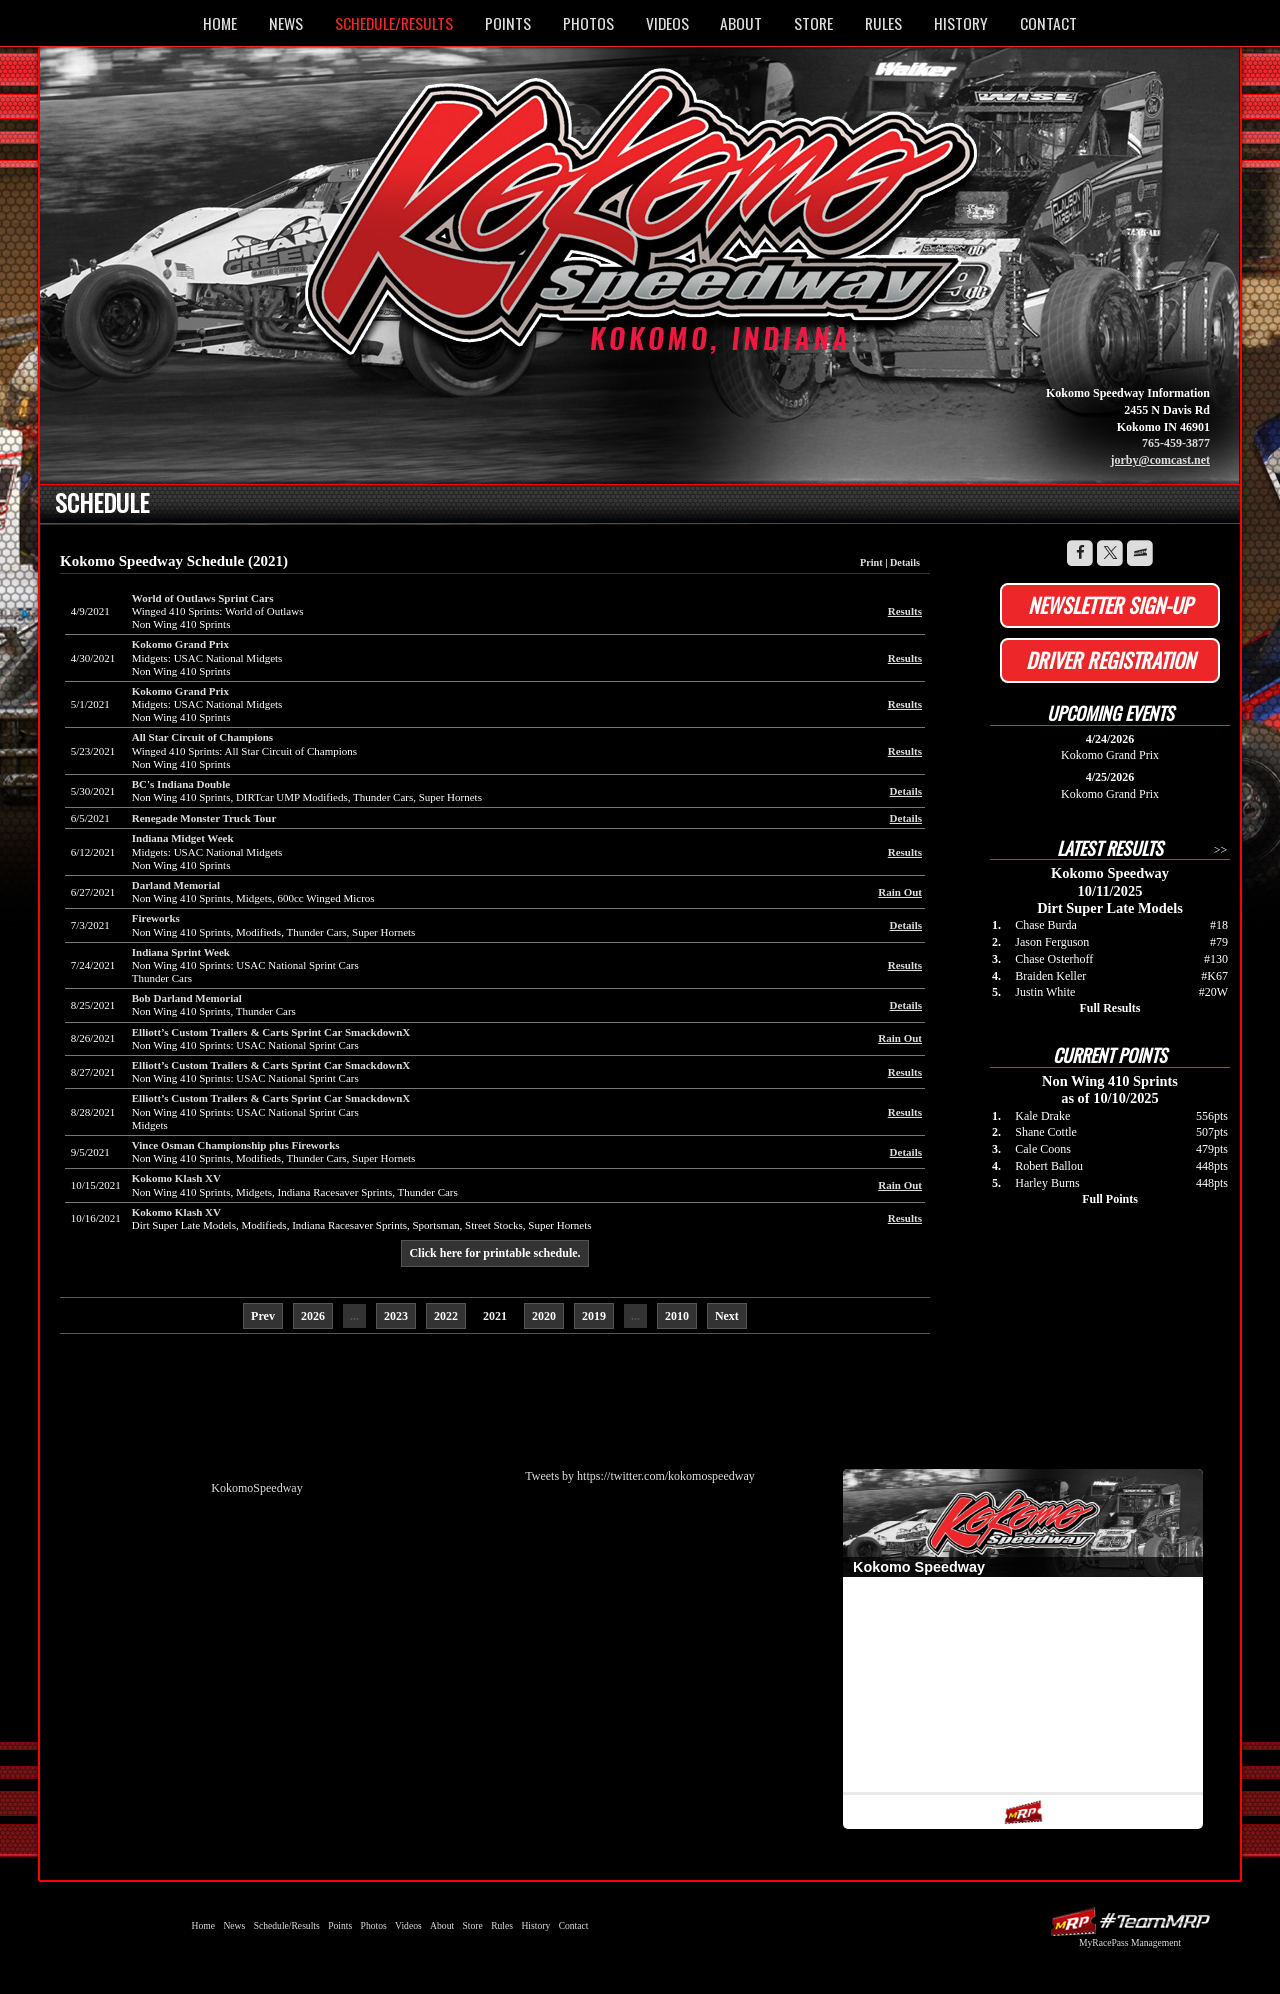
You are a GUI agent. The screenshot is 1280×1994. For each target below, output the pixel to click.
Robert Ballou (1049, 1166)
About (741, 23)
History (961, 23)
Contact (1048, 23)
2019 (594, 1316)
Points (508, 23)
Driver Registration (1110, 660)
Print (871, 562)
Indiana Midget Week (183, 838)
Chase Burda (1046, 925)
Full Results (1109, 1008)
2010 (677, 1316)
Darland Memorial (176, 885)
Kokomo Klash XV (176, 1178)
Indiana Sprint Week (181, 952)
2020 (544, 1316)
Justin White (1045, 992)
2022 (446, 1316)
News (286, 23)
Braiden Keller (1050, 976)
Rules (883, 23)
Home (220, 23)
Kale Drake (1042, 1116)
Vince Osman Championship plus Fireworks (236, 1145)
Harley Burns (1047, 1183)
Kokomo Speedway (645, 223)
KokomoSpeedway (256, 1488)
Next (727, 1316)
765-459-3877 (1176, 443)
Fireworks (156, 918)
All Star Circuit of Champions (202, 737)
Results (905, 611)
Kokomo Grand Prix (180, 644)
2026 (313, 1316)
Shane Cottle (1046, 1132)
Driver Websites (1130, 1921)
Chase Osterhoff (1054, 959)
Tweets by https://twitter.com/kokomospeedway (639, 1476)
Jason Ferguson (1052, 942)
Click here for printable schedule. (494, 1253)
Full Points (1110, 1199)
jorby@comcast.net (1160, 460)
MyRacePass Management (1130, 1942)
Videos (667, 23)
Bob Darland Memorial (187, 998)
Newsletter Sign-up (1110, 605)
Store (813, 23)
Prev (263, 1316)
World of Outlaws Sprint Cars (203, 598)
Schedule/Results (394, 23)
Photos (588, 23)
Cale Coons (1043, 1149)
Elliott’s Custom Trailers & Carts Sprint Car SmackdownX (271, 1032)
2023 (396, 1316)
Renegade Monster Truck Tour (204, 818)
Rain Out (900, 892)
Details (905, 562)
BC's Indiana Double (181, 784)
